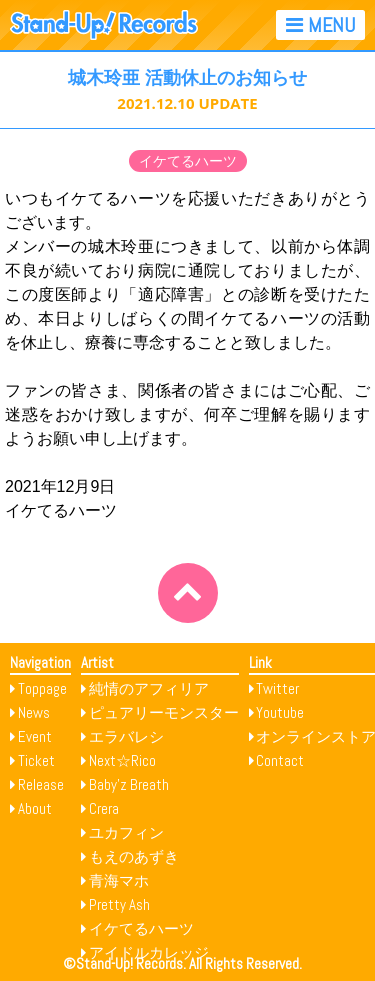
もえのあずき (134, 856)
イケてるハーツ (188, 161)
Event (35, 736)
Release (41, 784)
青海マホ (119, 880)
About (35, 808)
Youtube (280, 712)
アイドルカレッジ (149, 952)
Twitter (277, 688)
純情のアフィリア (149, 688)
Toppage (42, 688)
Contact (280, 760)
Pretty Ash (119, 904)
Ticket (36, 760)
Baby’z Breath (129, 784)
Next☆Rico (122, 760)
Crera (104, 808)
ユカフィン (126, 832)
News (34, 712)
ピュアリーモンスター (164, 712)
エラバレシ (126, 736)
